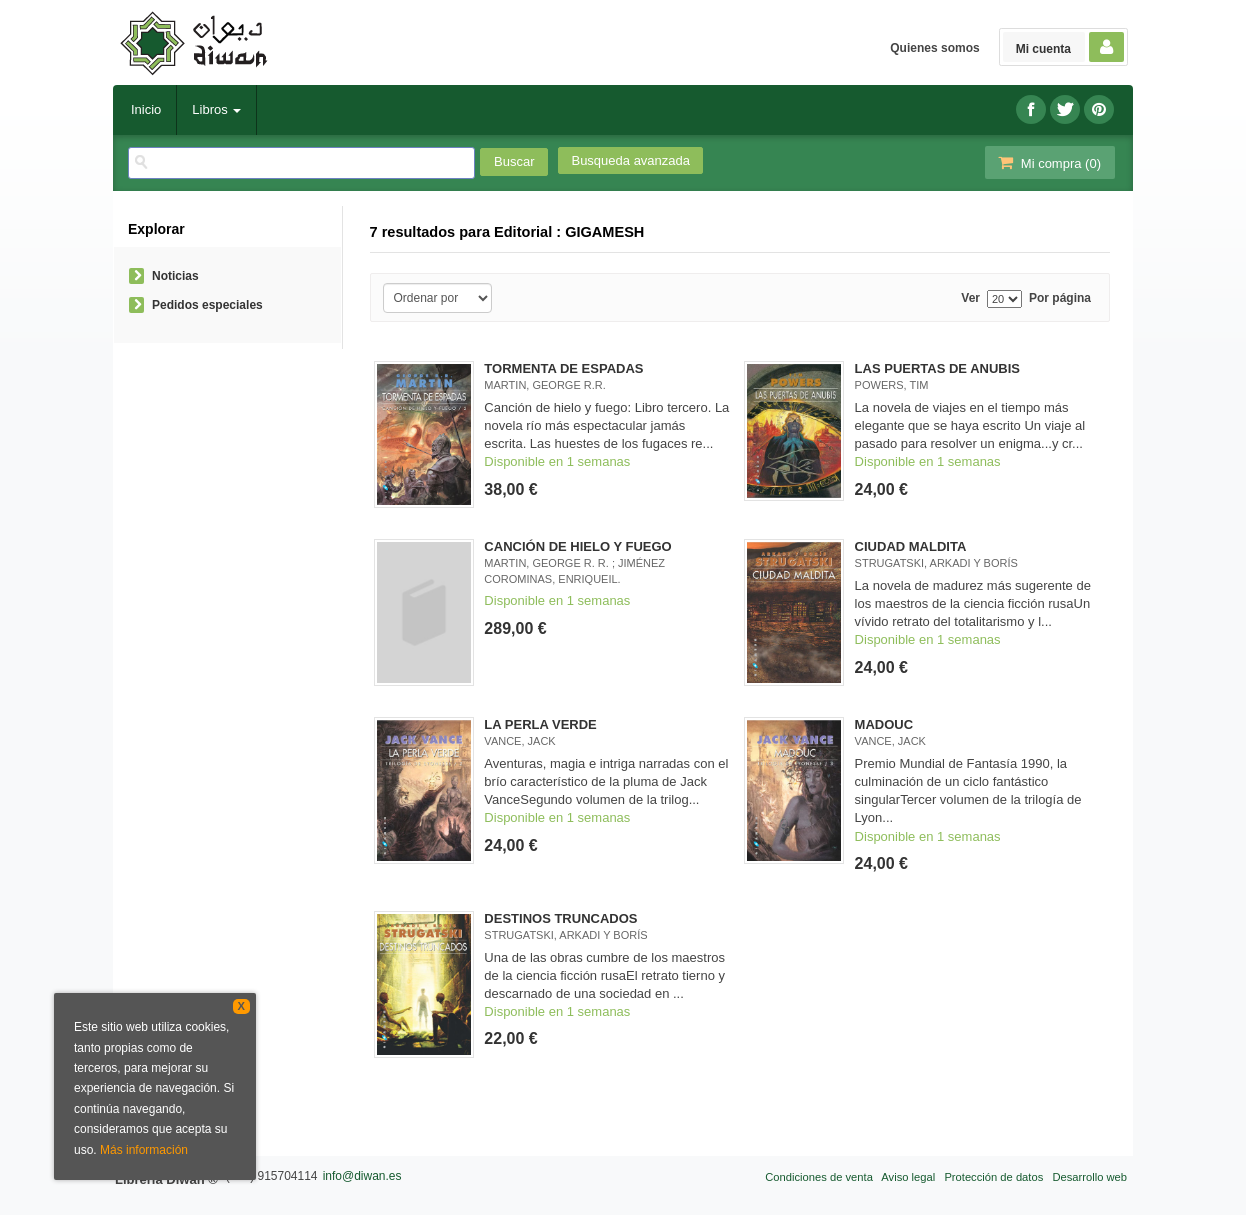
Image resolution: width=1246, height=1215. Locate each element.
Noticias (175, 276)
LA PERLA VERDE (540, 724)
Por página (1060, 298)
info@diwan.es (362, 1176)
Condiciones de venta (819, 1177)
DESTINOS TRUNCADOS (560, 918)
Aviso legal (908, 1177)
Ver (970, 298)
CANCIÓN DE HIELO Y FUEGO (577, 546)
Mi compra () (1048, 162)
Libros (216, 109)
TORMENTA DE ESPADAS (563, 368)
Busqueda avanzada (630, 160)
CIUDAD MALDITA (911, 546)
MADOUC (884, 724)
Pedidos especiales (207, 305)
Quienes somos (934, 48)
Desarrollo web (1089, 1177)
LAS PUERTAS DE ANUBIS (937, 368)
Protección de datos (993, 1177)
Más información (144, 1150)
